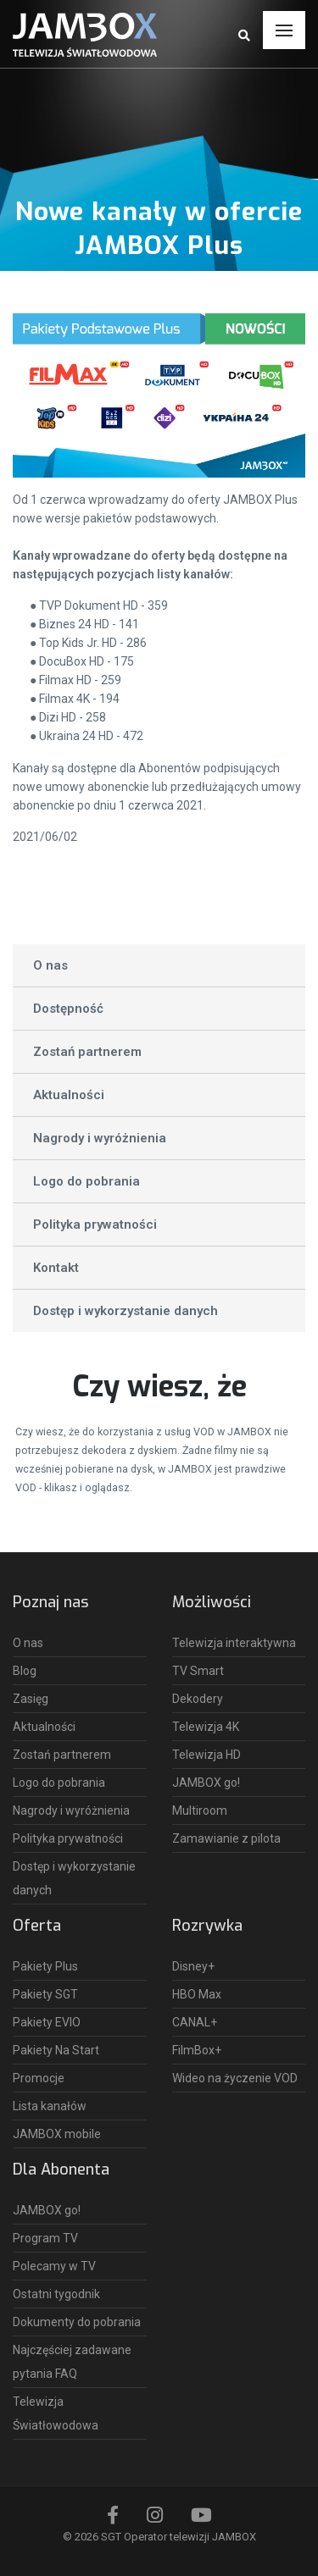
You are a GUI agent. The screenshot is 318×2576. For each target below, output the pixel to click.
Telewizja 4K (205, 1726)
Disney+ (193, 1966)
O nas (50, 965)
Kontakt (56, 1267)
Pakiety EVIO (47, 2022)
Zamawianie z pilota (226, 1838)
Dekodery (197, 1698)
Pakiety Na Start (56, 2050)
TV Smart (198, 1671)
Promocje (38, 2078)
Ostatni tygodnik (56, 2294)
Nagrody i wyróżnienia (99, 1138)
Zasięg (30, 1698)
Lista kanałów (49, 2106)
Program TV (45, 2238)
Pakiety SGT (45, 1994)
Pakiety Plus (45, 1966)
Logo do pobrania (86, 1181)
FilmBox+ (196, 2050)
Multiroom (199, 1810)
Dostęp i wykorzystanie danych (125, 1310)
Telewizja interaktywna (234, 1643)
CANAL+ (194, 2022)
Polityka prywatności (95, 1224)
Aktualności (68, 1095)
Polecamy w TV (54, 2266)
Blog (24, 1671)
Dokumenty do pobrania (77, 2322)
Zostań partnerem (87, 1051)
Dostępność (68, 1008)
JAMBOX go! (206, 1782)
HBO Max (196, 1994)
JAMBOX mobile (57, 2134)
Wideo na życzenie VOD (235, 2078)
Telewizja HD (206, 1754)
